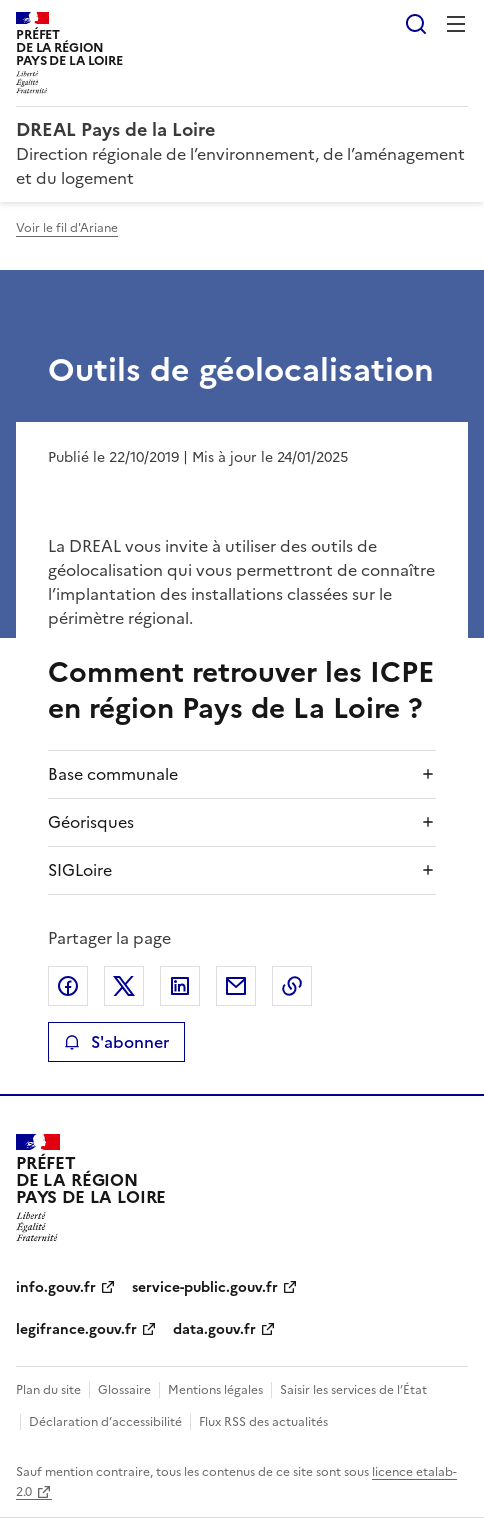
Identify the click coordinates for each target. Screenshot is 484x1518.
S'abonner (116, 1042)
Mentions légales (215, 1390)
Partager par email (236, 986)
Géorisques (91, 822)
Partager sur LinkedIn (180, 986)
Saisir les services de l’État (353, 1390)
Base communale (113, 774)
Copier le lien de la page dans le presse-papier (292, 986)
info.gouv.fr (56, 1287)
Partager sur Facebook (68, 986)
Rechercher (416, 24)
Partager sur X (124, 986)
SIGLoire (80, 870)
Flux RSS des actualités (263, 1422)
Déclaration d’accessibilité (105, 1422)
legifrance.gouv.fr (76, 1329)
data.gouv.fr (214, 1329)
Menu (456, 24)
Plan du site (48, 1390)
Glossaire (124, 1390)
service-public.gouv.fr (205, 1287)
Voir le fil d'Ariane (67, 228)
